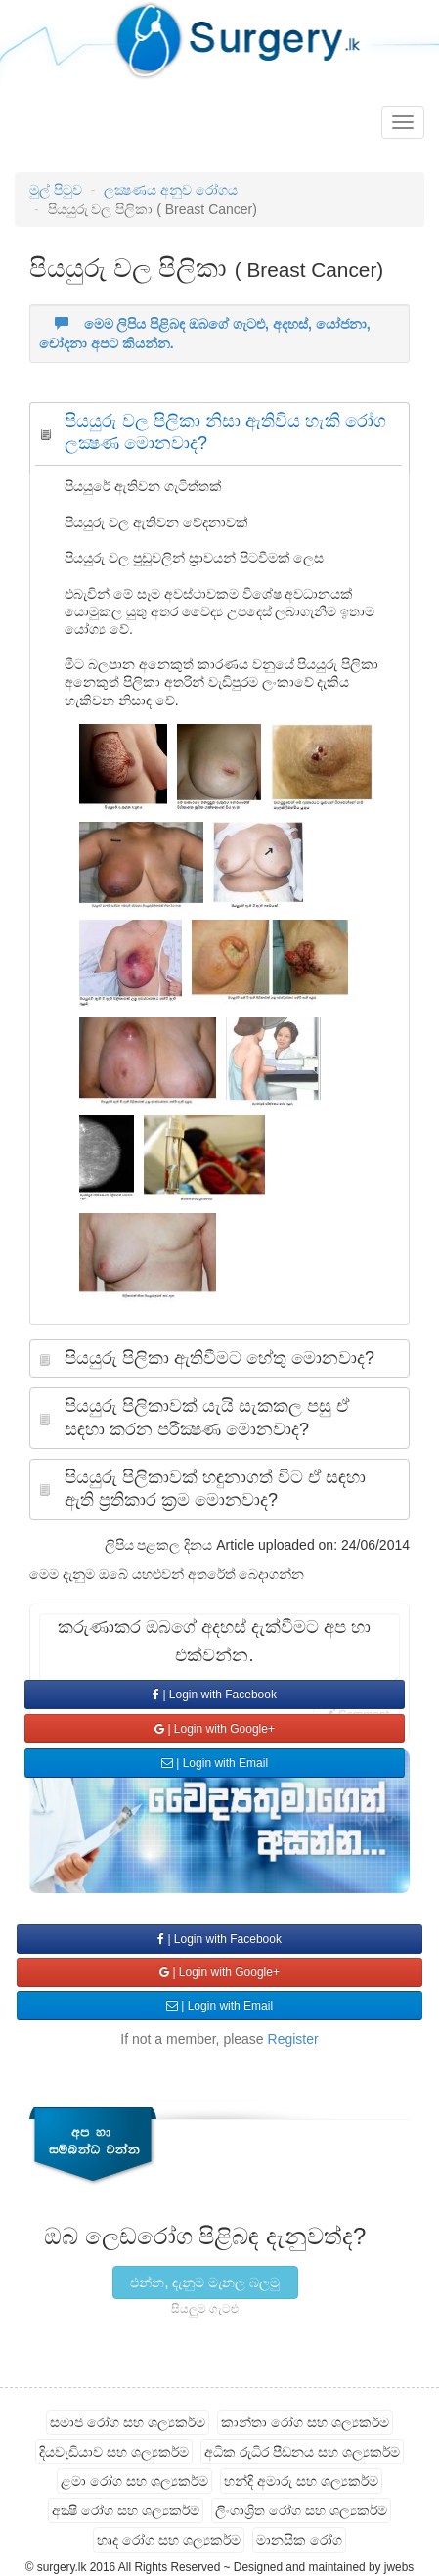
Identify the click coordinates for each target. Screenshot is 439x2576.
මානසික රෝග (299, 2540)
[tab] (219, 438)
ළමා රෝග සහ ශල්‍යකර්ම (134, 2481)
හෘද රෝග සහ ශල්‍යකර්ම (169, 2540)
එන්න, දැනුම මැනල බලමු (205, 2282)
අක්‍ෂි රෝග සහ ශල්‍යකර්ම (125, 2510)
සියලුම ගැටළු (205, 2309)
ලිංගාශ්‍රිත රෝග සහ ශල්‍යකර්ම (301, 2510)
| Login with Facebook (215, 1694)
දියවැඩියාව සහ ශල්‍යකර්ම (114, 2452)
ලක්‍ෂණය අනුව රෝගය (171, 190)
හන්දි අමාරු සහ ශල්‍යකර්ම (301, 2481)
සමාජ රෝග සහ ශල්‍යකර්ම (127, 2422)
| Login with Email (214, 1763)
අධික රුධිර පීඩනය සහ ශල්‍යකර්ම (302, 2452)
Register (293, 2039)
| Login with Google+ (214, 1729)
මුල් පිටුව (55, 190)
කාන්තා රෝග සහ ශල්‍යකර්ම (305, 2422)
